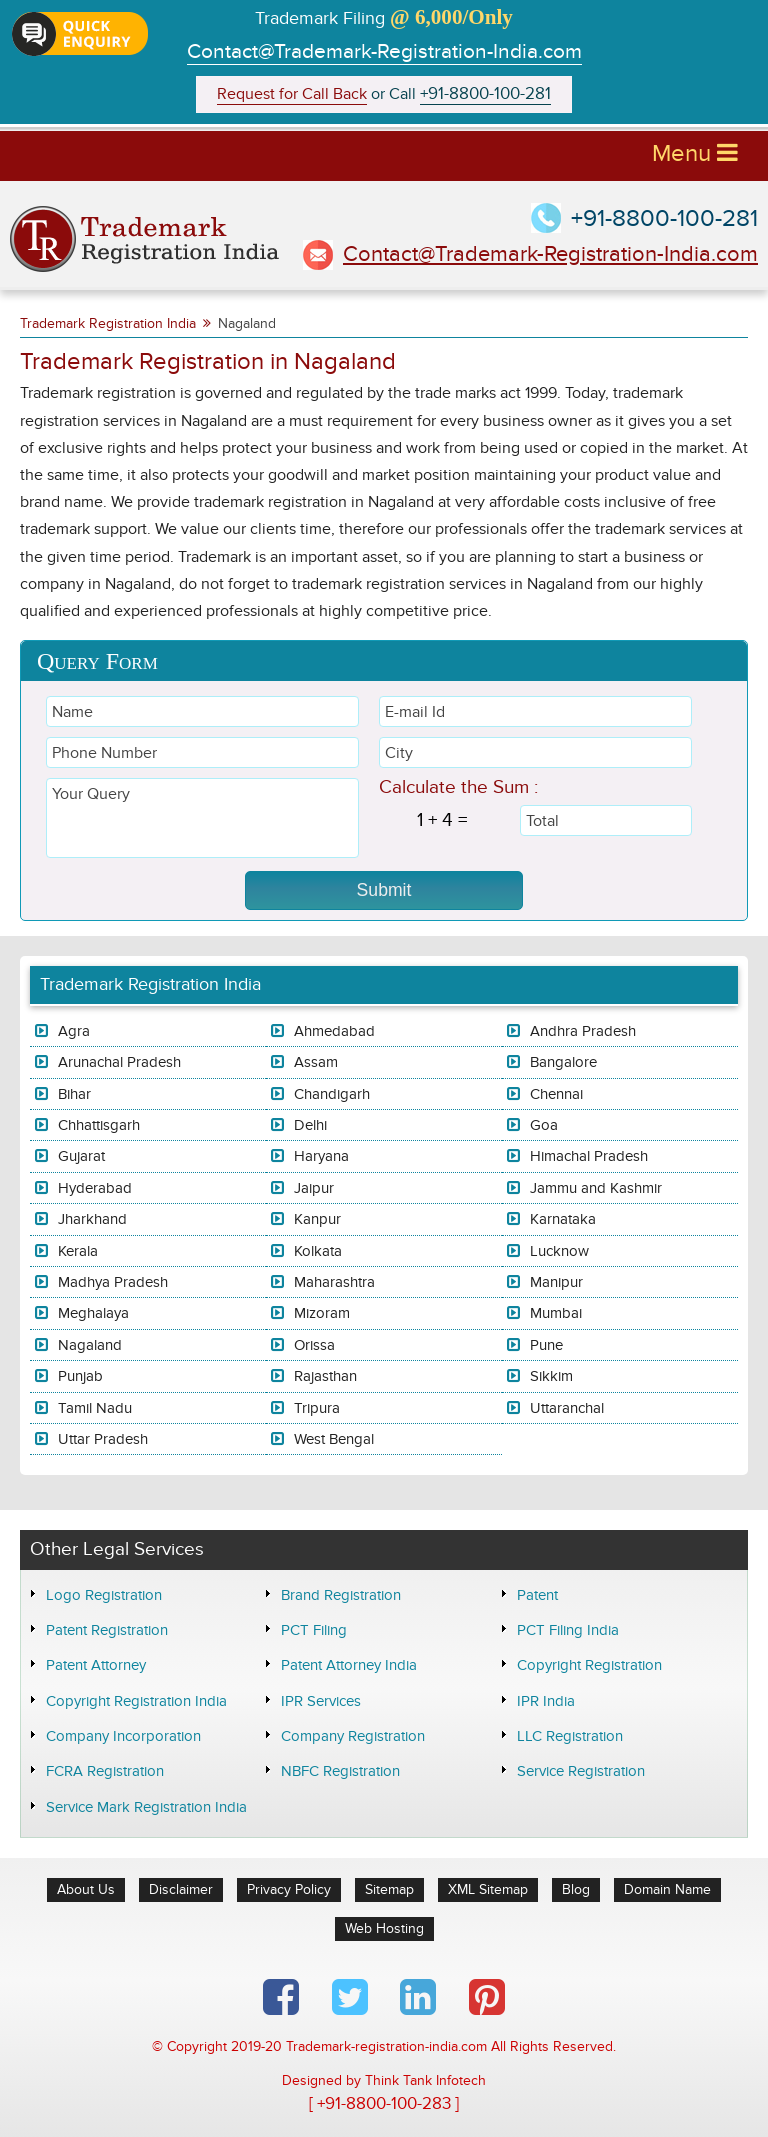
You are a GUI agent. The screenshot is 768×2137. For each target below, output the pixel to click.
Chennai (556, 1094)
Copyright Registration (589, 1665)
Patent (537, 1595)
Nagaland (90, 1345)
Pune (546, 1345)
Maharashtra (334, 1282)
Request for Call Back (292, 94)
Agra (74, 1031)
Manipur (556, 1282)
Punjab (80, 1376)
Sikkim (551, 1376)
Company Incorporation (123, 1736)
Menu (695, 153)
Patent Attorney (96, 1665)
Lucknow (559, 1251)
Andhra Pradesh (583, 1031)
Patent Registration (107, 1630)
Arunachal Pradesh (119, 1062)
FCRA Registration (105, 1771)
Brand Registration (341, 1595)
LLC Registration (570, 1736)
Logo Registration (104, 1595)
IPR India (546, 1701)
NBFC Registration (340, 1771)
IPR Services (321, 1701)
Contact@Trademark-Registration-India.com (384, 51)
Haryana (321, 1156)
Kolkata (318, 1251)
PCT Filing (314, 1630)
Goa (544, 1125)
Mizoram (322, 1313)
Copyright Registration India (136, 1701)
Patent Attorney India (349, 1665)
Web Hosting (384, 1928)
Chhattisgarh (99, 1125)
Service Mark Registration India (146, 1807)
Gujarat (81, 1156)
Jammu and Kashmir (596, 1188)
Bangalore (563, 1062)
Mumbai (556, 1313)
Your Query (202, 818)
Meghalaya (93, 1313)
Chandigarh (332, 1094)
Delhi (310, 1125)
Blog (576, 1889)
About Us (86, 1889)
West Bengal (334, 1439)
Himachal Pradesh (589, 1156)
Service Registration (581, 1771)
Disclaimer (181, 1889)
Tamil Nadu (95, 1408)
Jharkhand (92, 1219)
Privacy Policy (289, 1889)
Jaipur (314, 1188)
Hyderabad (95, 1188)
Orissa (314, 1345)
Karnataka (563, 1219)
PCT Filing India (568, 1630)
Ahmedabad (334, 1031)
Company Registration (353, 1736)
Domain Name (667, 1889)
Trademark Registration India (108, 323)
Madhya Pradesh (113, 1282)
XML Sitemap (488, 1889)
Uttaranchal (567, 1408)
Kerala (78, 1251)
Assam (316, 1062)
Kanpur (317, 1219)
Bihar (74, 1094)
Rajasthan (325, 1376)
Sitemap (389, 1889)
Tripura (317, 1408)
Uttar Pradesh (103, 1439)
